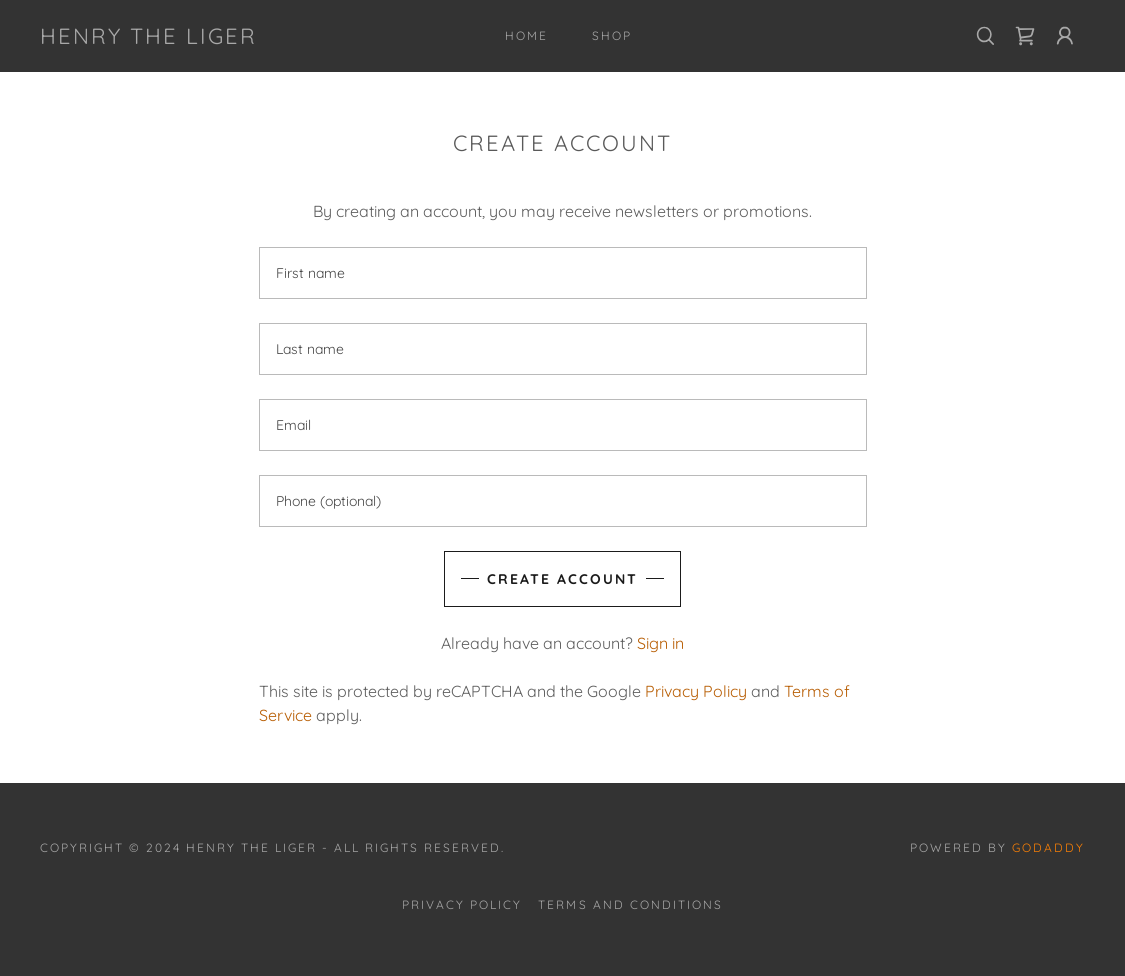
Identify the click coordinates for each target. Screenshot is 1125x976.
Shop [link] (612, 35)
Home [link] (526, 35)
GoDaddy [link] (1048, 847)
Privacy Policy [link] (696, 691)
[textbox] (563, 273)
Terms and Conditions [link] (630, 904)
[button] (1065, 36)
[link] (148, 38)
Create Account (562, 579)
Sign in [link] (660, 643)
